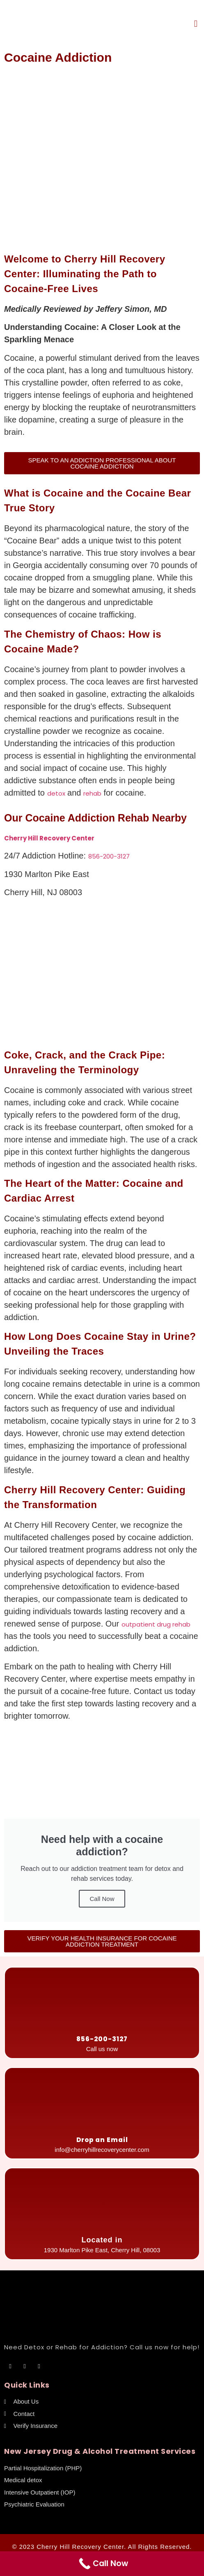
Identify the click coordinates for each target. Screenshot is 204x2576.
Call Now (101, 1898)
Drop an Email (102, 2139)
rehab (92, 793)
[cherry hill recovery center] (102, 974)
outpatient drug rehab (155, 1624)
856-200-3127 (109, 856)
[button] (196, 23)
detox (56, 793)
